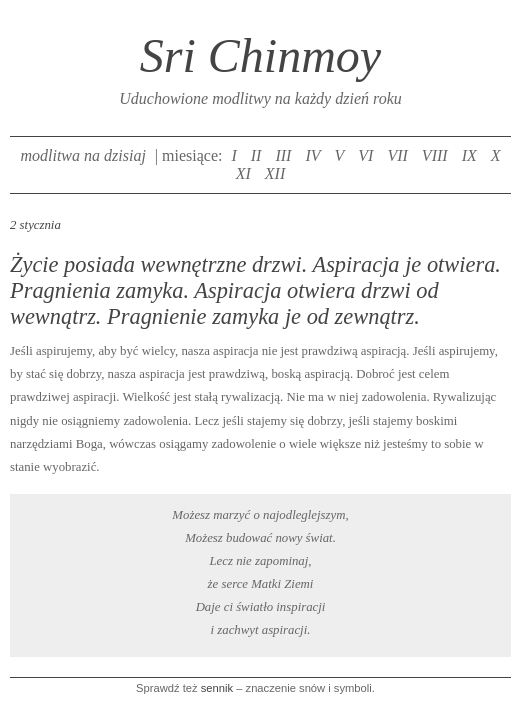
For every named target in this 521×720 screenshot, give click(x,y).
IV (312, 155)
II (256, 155)
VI (365, 155)
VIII (435, 155)
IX (469, 155)
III (283, 155)
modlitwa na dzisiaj (82, 155)
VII (397, 155)
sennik (217, 688)
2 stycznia (35, 225)
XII (275, 173)
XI (243, 173)
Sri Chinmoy (260, 55)
